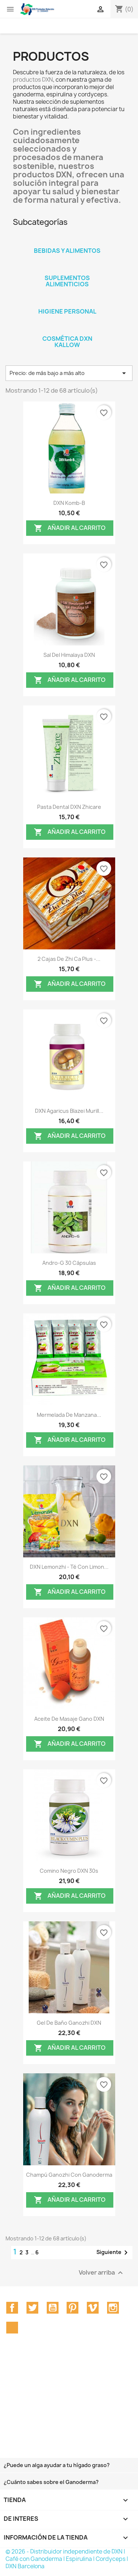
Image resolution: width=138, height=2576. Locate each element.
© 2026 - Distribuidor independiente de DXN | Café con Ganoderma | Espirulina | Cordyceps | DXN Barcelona (67, 2559)
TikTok (12, 2327)
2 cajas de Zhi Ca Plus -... (69, 958)
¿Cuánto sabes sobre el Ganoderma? (51, 2481)
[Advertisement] (69, 2407)
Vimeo (93, 2308)
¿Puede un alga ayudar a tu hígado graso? (57, 2465)
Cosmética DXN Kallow (67, 342)
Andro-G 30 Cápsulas (69, 1262)
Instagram (113, 2308)
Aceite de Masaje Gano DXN (69, 1718)
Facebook (12, 2308)
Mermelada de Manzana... (69, 1414)
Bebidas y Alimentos (67, 251)
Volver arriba (102, 2272)
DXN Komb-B (69, 502)
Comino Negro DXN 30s (69, 1870)
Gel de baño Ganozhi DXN (69, 2022)
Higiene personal (67, 311)
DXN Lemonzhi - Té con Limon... (69, 1566)
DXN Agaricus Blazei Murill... (69, 1110)
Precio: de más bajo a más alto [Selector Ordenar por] (69, 373)
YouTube (53, 2308)
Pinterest (72, 2308)
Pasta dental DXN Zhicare (69, 806)
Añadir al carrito (70, 527)
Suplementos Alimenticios (67, 281)
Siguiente (113, 2252)
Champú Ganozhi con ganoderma (69, 2174)
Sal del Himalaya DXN (69, 654)
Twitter (32, 2308)
